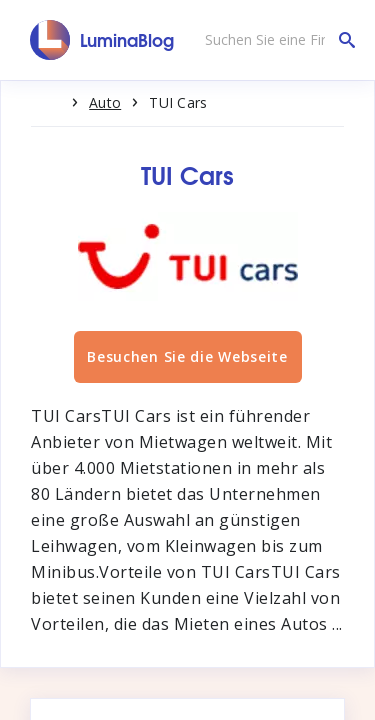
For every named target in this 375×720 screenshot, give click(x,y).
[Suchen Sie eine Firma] (275, 40)
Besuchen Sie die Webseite (187, 356)
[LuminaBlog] (102, 40)
